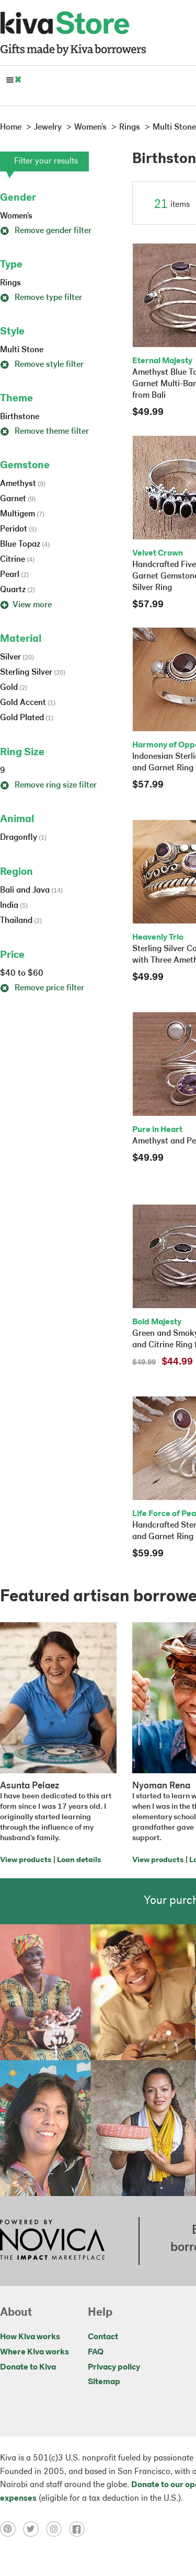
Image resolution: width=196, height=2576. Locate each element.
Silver (17, 657)
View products (25, 1860)
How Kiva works (30, 2337)
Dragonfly (23, 838)
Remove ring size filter (48, 785)
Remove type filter (41, 298)
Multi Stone (21, 350)
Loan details (79, 1860)
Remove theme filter (44, 432)
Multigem (22, 514)
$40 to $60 (21, 973)
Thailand (21, 921)
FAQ (95, 2352)
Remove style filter (42, 365)
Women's (16, 216)
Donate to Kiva (28, 2367)
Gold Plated (26, 718)
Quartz (17, 590)
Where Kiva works (34, 2352)
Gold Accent (27, 703)
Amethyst (22, 484)
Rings (10, 283)
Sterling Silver (32, 672)
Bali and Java (31, 890)
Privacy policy (114, 2367)
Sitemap (104, 2382)
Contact (103, 2337)
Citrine (17, 560)
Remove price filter (42, 988)
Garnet (18, 499)
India (14, 906)
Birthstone (19, 417)
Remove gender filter (45, 231)
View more (26, 605)
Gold (13, 688)
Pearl (14, 575)
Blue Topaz (25, 544)
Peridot (18, 529)
